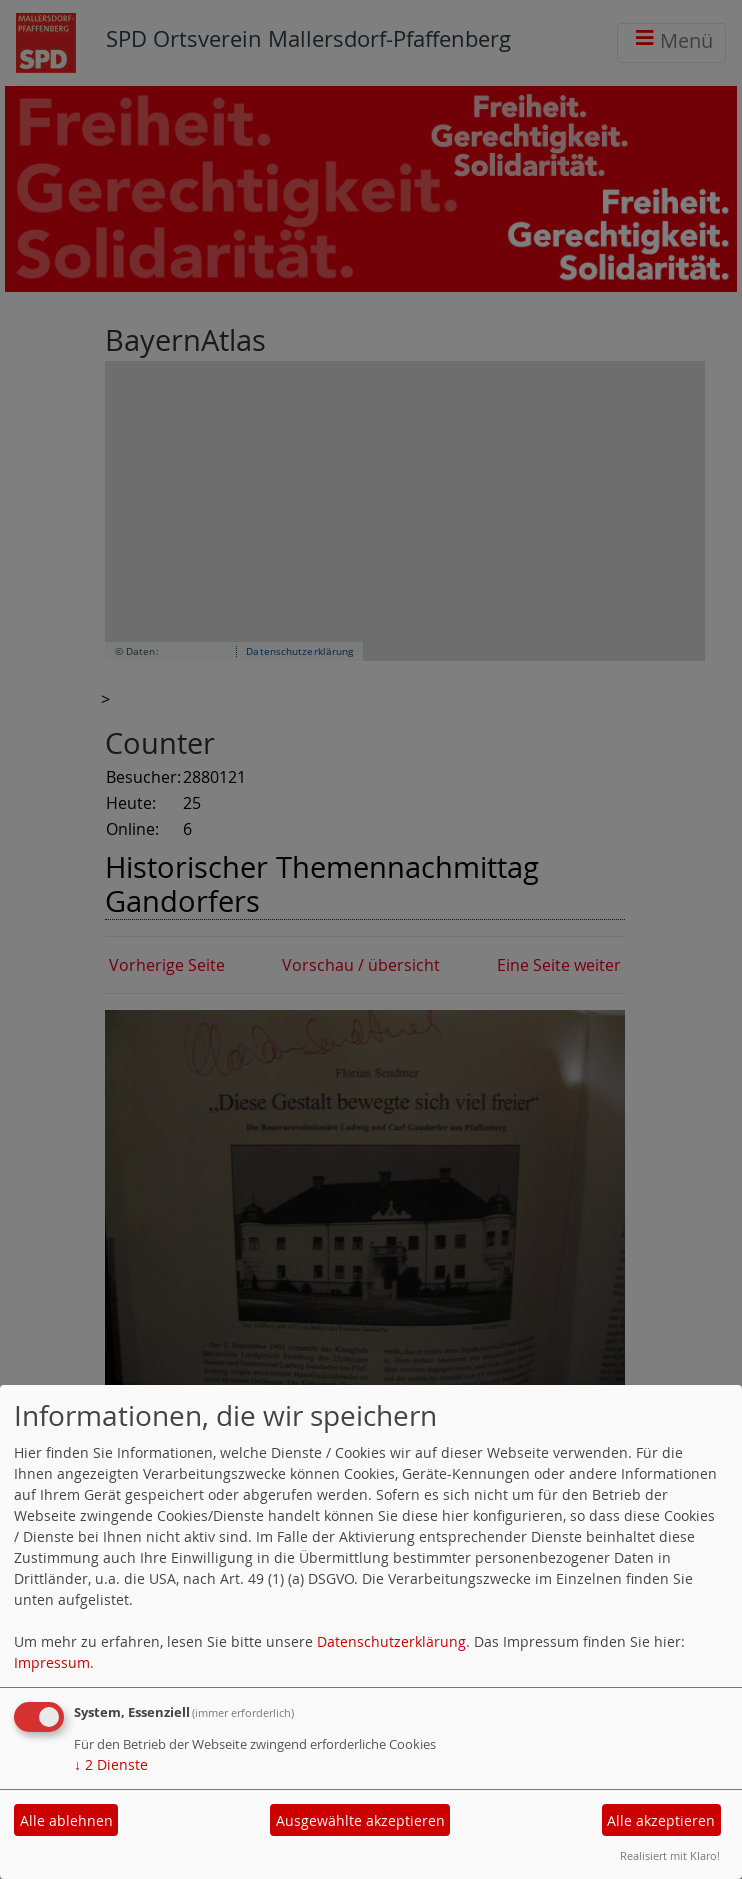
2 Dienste (111, 1764)
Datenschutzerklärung (391, 1641)
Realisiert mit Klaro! (670, 1855)
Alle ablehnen (66, 1820)
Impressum (52, 1662)
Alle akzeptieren (661, 1820)
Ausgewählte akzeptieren (360, 1820)
